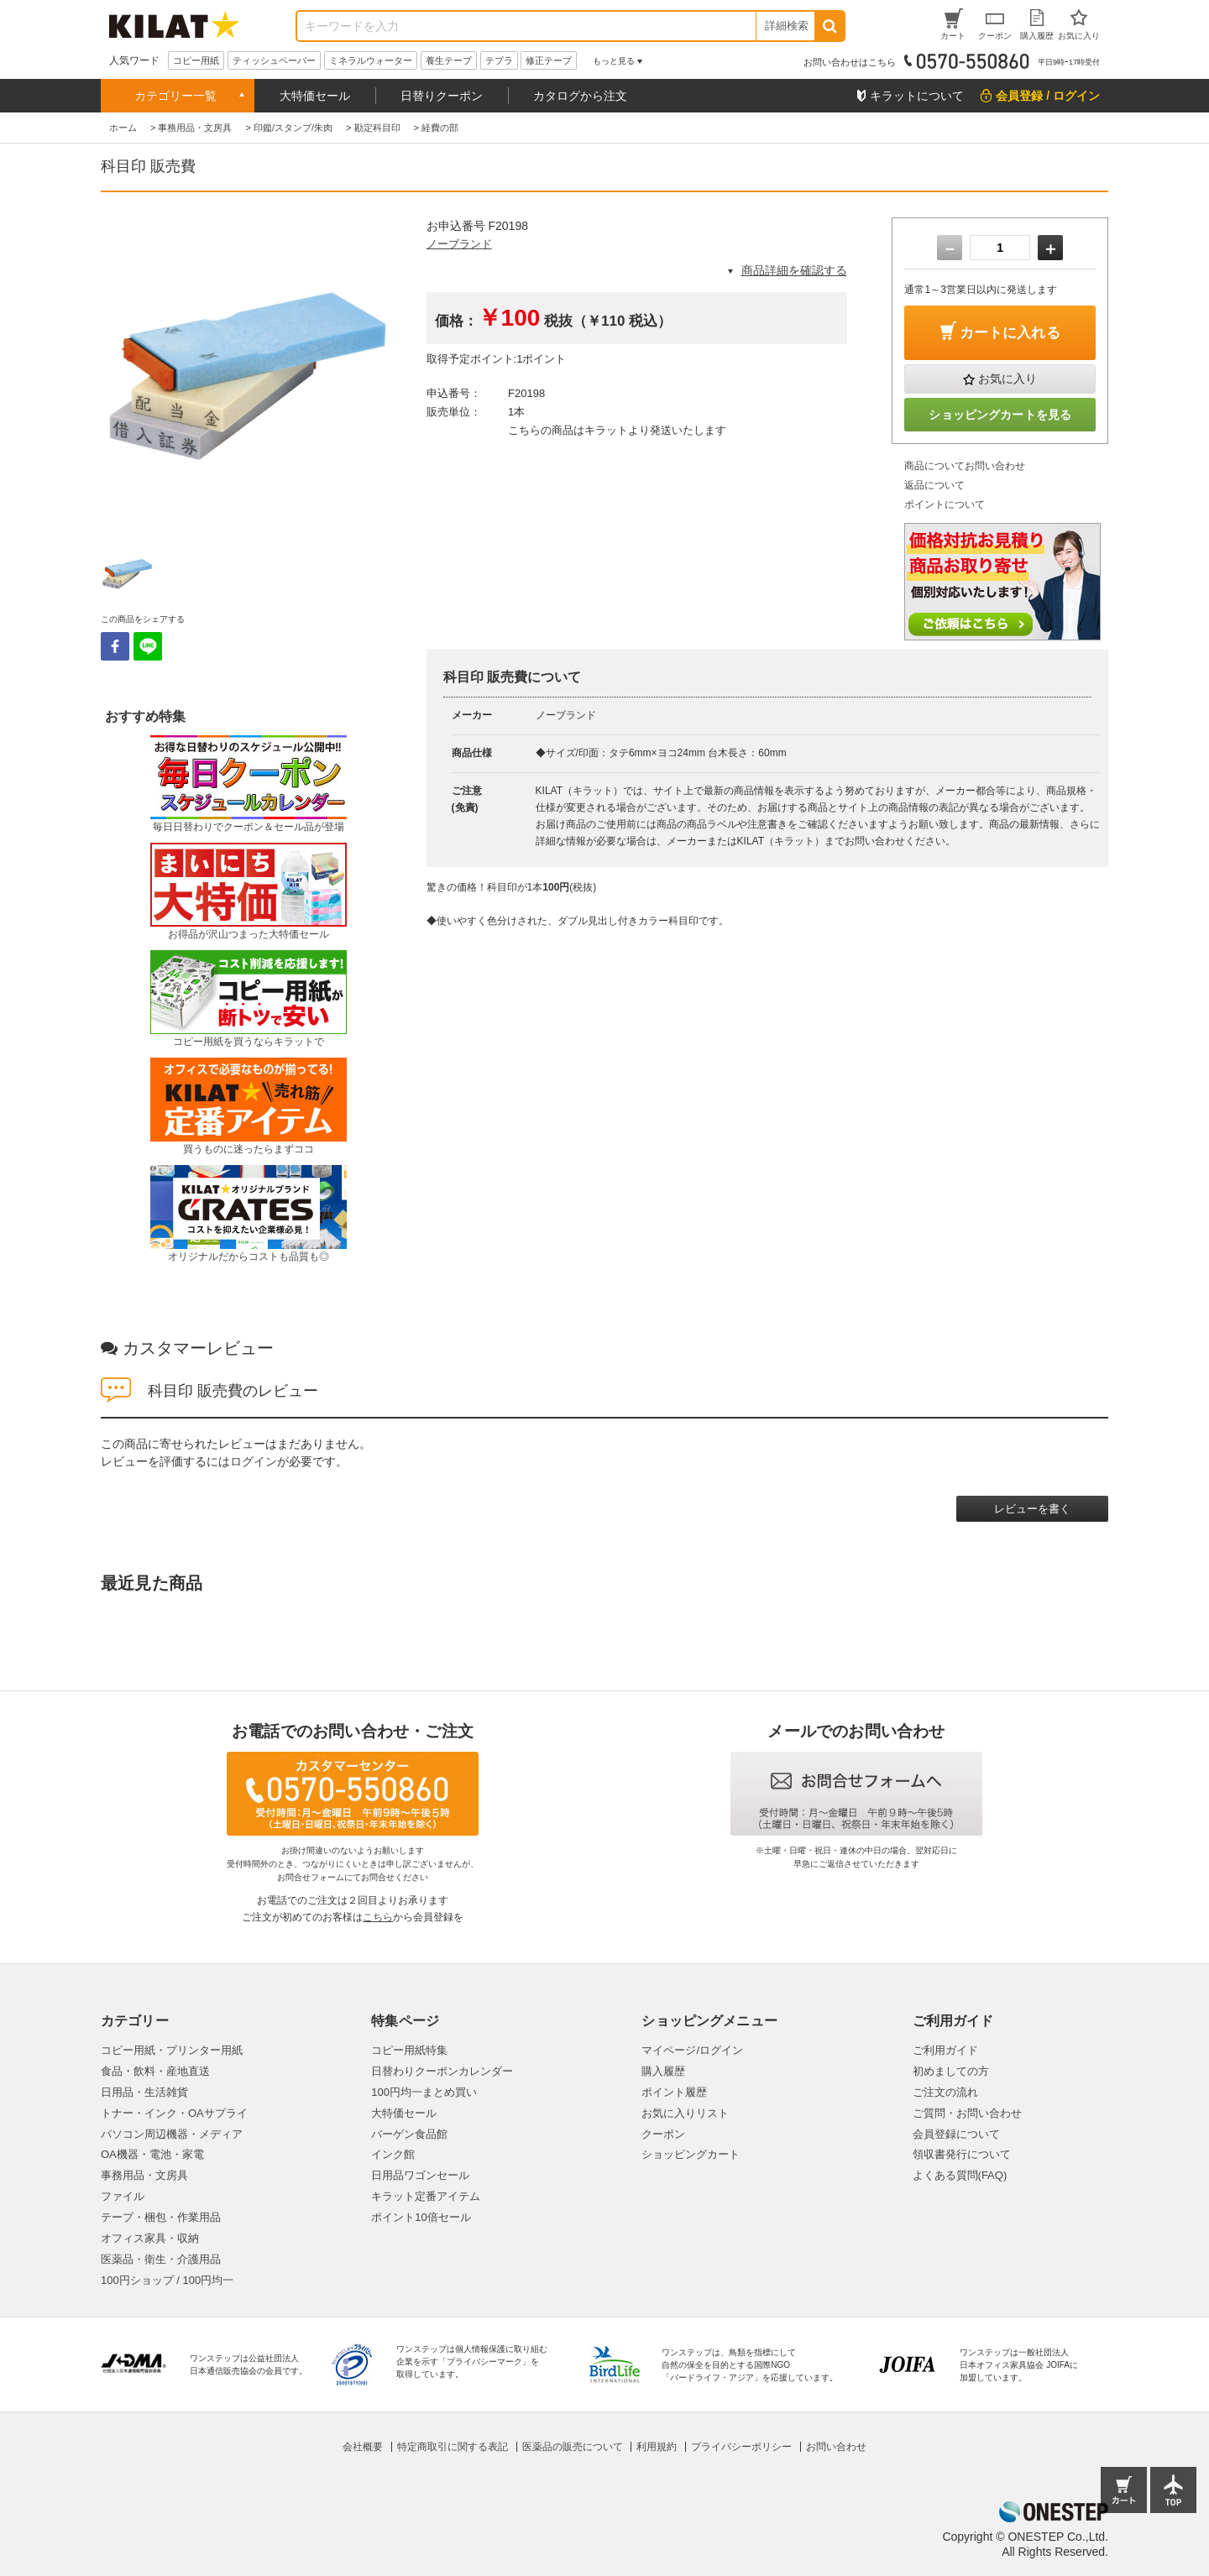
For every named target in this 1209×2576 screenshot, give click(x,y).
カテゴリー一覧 (175, 95)
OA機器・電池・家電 (152, 2154)
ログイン (253, 1461)
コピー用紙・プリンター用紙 (172, 2050)
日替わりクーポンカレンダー (442, 2071)
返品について (934, 485)
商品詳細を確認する (794, 270)
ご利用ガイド (945, 2050)
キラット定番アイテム (425, 2196)
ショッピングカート (690, 2154)
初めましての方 (951, 2071)
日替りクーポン (441, 95)
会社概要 (363, 2447)
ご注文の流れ (945, 2092)
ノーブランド (459, 244)
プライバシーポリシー (741, 2447)
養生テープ (449, 60)
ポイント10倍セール (420, 2217)
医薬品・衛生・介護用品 (161, 2259)
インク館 (393, 2154)
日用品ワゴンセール (420, 2175)
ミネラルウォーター (370, 60)
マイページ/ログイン (692, 2050)
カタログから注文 (580, 95)
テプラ (499, 60)
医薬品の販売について (572, 2447)
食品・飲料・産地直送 (155, 2071)
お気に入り (1007, 378)
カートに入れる (1010, 333)
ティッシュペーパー (274, 60)
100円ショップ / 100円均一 (167, 2280)
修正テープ (549, 60)
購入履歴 (663, 2071)
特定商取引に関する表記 (452, 2447)
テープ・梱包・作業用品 (161, 2217)
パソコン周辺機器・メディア (172, 2134)
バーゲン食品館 (409, 2134)
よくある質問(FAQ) (960, 2175)
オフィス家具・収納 (150, 2238)
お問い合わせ (836, 2447)
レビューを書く (1032, 1508)
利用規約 (656, 2447)
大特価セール (315, 95)
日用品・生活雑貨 (144, 2092)
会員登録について (956, 2134)
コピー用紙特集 (409, 2050)
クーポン (663, 2134)
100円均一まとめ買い (424, 2092)
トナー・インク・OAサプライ (174, 2113)
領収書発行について (962, 2154)
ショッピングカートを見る (1000, 414)
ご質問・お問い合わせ (967, 2113)
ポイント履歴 (674, 2092)
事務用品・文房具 (144, 2175)
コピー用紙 (196, 60)
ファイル (122, 2196)
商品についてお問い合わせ (964, 466)
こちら (378, 1917)
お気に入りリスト (685, 2113)
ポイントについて (944, 504)
